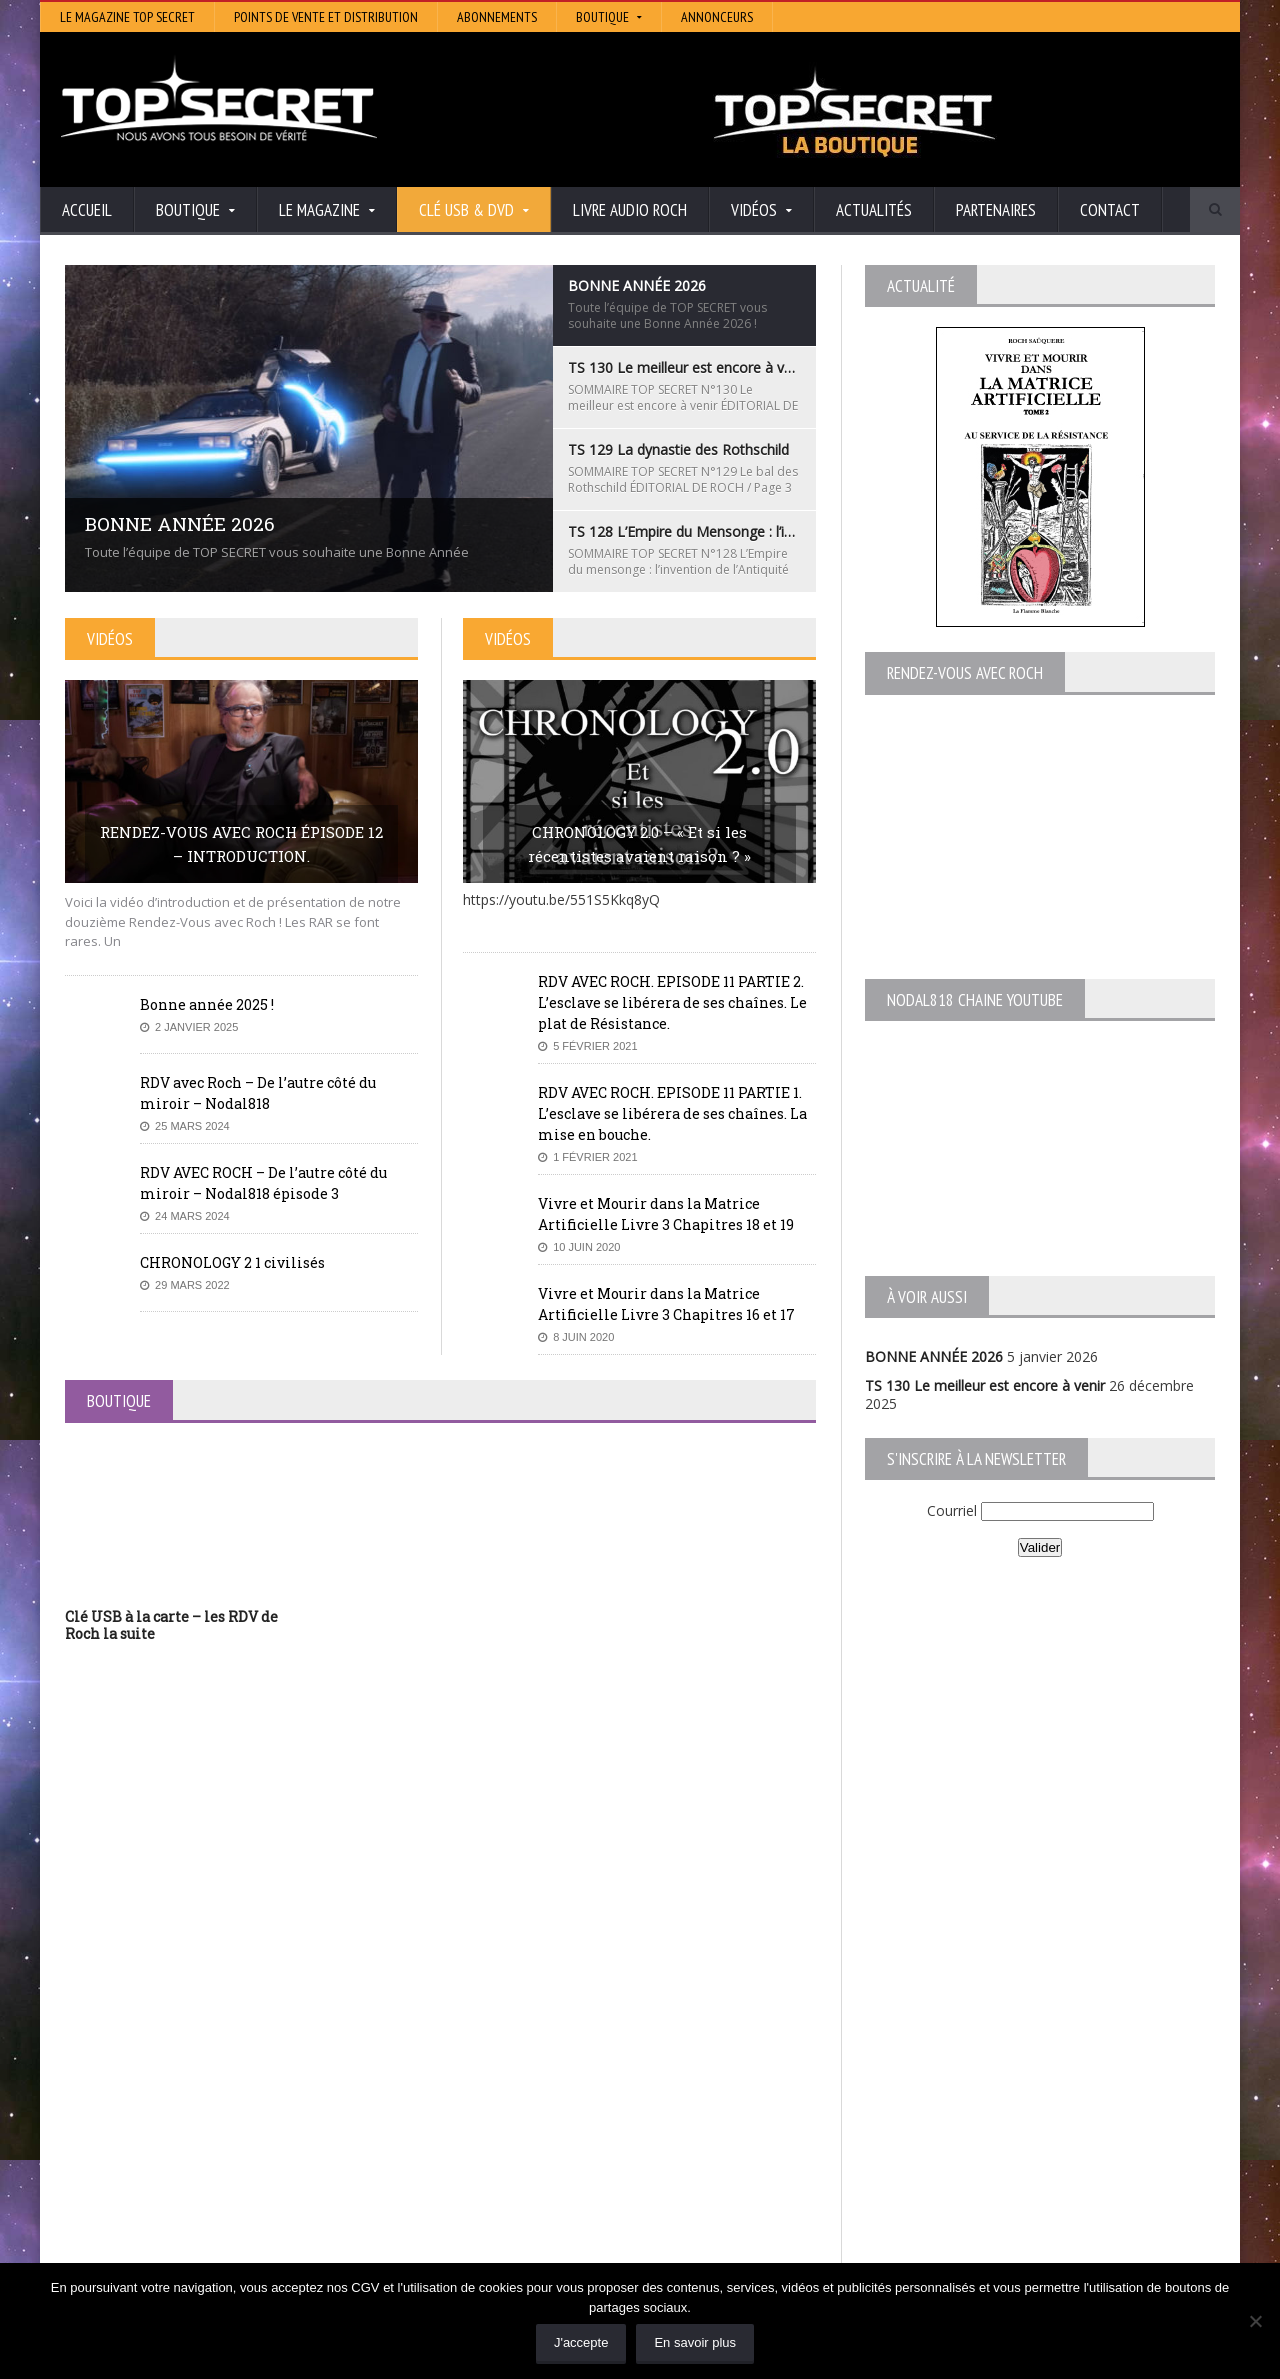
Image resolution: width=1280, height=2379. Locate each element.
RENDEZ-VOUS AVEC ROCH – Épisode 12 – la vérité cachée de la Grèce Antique (231, 2255)
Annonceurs (717, 17)
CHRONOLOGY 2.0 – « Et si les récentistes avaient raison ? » (639, 844)
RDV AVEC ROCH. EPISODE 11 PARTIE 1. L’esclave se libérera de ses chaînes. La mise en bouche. (672, 1113)
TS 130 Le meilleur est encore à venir (985, 1385)
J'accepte (581, 2342)
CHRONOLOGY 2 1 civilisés (232, 1262)
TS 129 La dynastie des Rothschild (175, 2155)
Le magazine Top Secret (127, 17)
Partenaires (996, 210)
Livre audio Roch (630, 210)
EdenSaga (492, 2183)
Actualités (874, 210)
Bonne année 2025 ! (207, 1004)
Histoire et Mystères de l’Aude (556, 2099)
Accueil (87, 210)
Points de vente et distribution (326, 17)
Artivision (489, 2127)
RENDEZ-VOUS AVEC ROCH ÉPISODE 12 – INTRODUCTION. (241, 844)
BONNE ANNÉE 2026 (934, 1356)
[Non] (1255, 2321)
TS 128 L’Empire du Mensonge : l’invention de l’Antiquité (244, 2174)
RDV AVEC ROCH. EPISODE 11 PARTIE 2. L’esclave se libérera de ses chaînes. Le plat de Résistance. (672, 1002)
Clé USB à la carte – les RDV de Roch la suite (171, 1625)
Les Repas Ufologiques (534, 2211)
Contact (1110, 210)
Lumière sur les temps (532, 2155)
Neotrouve (495, 2169)
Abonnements (497, 17)
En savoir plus (695, 2342)
